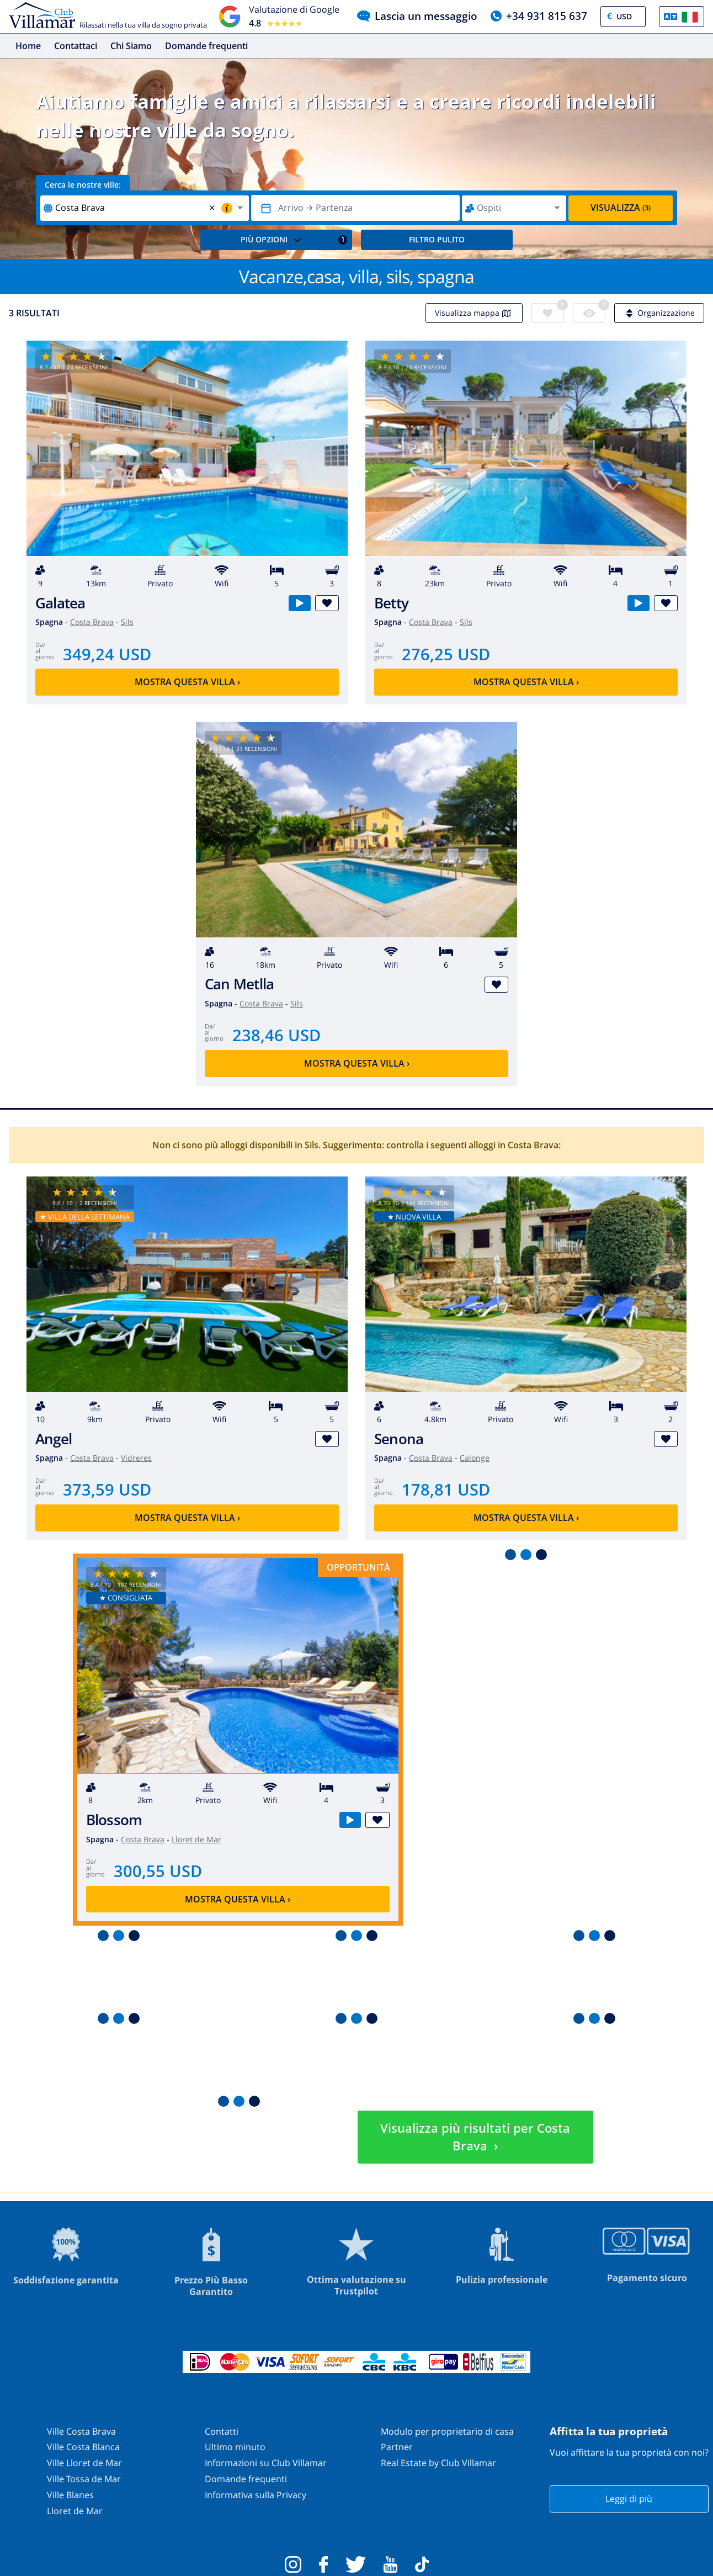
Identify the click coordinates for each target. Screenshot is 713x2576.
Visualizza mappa (474, 313)
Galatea (60, 603)
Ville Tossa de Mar (84, 2479)
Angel (53, 1439)
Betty (391, 603)
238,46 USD (276, 1035)
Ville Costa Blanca (83, 2447)
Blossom (114, 1820)
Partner (397, 2447)
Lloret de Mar (196, 1839)
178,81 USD (446, 1489)
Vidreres (136, 1458)
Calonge (474, 1458)
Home (28, 46)
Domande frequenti (206, 46)
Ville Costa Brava (81, 2431)
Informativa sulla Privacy (255, 2495)
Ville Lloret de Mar (84, 2463)
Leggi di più (628, 2499)
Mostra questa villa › (187, 682)
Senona (398, 1439)
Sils (127, 622)
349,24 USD (107, 654)
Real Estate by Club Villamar (438, 2463)
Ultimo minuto (235, 2447)
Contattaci (75, 46)
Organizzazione (659, 313)
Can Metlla (239, 984)
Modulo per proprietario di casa (447, 2431)
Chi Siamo (131, 46)
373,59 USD (107, 1489)
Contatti (221, 2431)
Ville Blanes (70, 2495)
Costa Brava (92, 622)
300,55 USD (158, 1870)
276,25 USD (446, 654)
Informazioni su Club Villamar (266, 2463)
